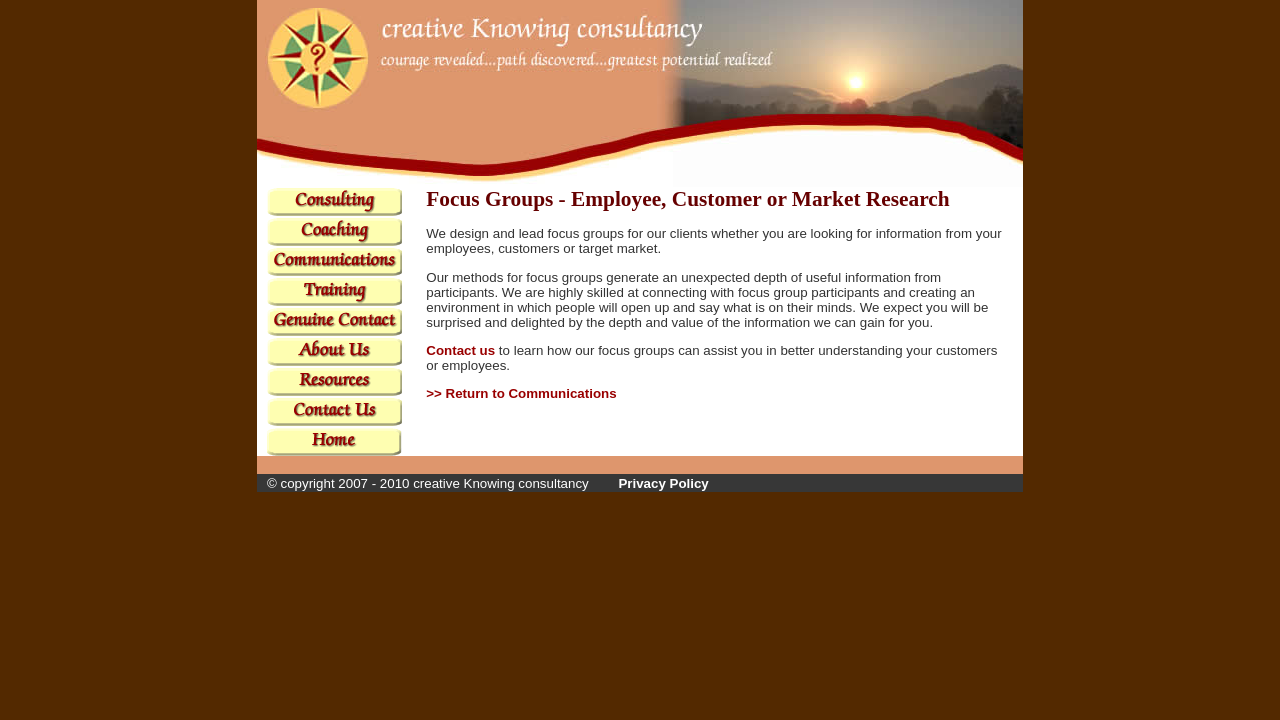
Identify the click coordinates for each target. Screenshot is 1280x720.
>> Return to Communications (521, 393)
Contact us (460, 350)
